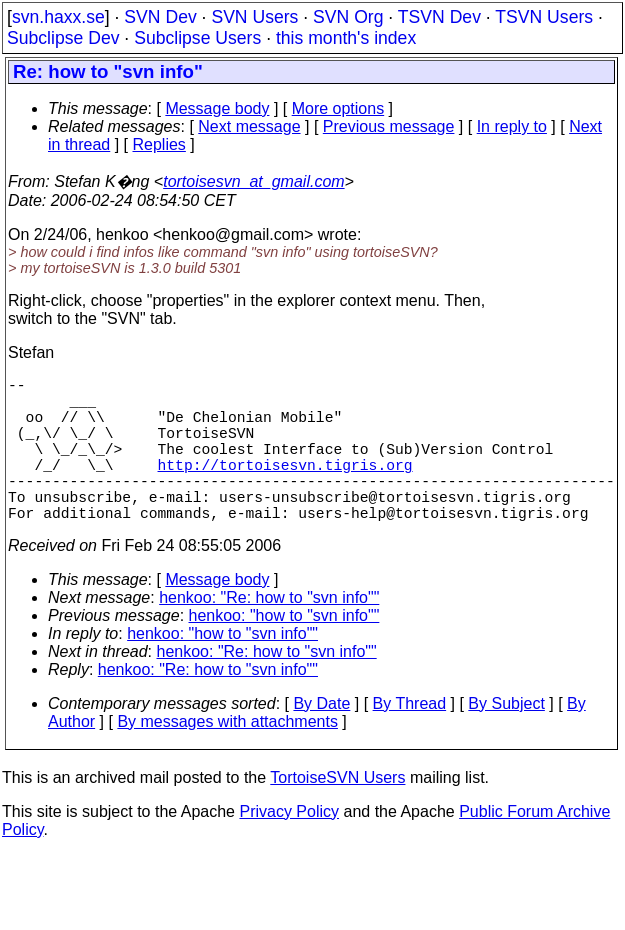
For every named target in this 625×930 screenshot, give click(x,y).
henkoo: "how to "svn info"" (284, 651)
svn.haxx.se (58, 17)
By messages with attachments (227, 757)
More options (338, 108)
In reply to (512, 126)
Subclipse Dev (63, 38)
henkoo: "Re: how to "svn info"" (269, 633)
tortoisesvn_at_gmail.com (253, 181)
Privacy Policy (289, 847)
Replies (159, 144)
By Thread (410, 739)
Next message (249, 126)
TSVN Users (544, 17)
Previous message (389, 126)
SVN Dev (160, 17)
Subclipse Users (197, 38)
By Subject (506, 739)
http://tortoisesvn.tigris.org (285, 488)
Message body (217, 108)
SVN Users (254, 17)
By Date (321, 739)
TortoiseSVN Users (337, 813)
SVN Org (348, 17)
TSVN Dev (439, 17)
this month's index (346, 38)
